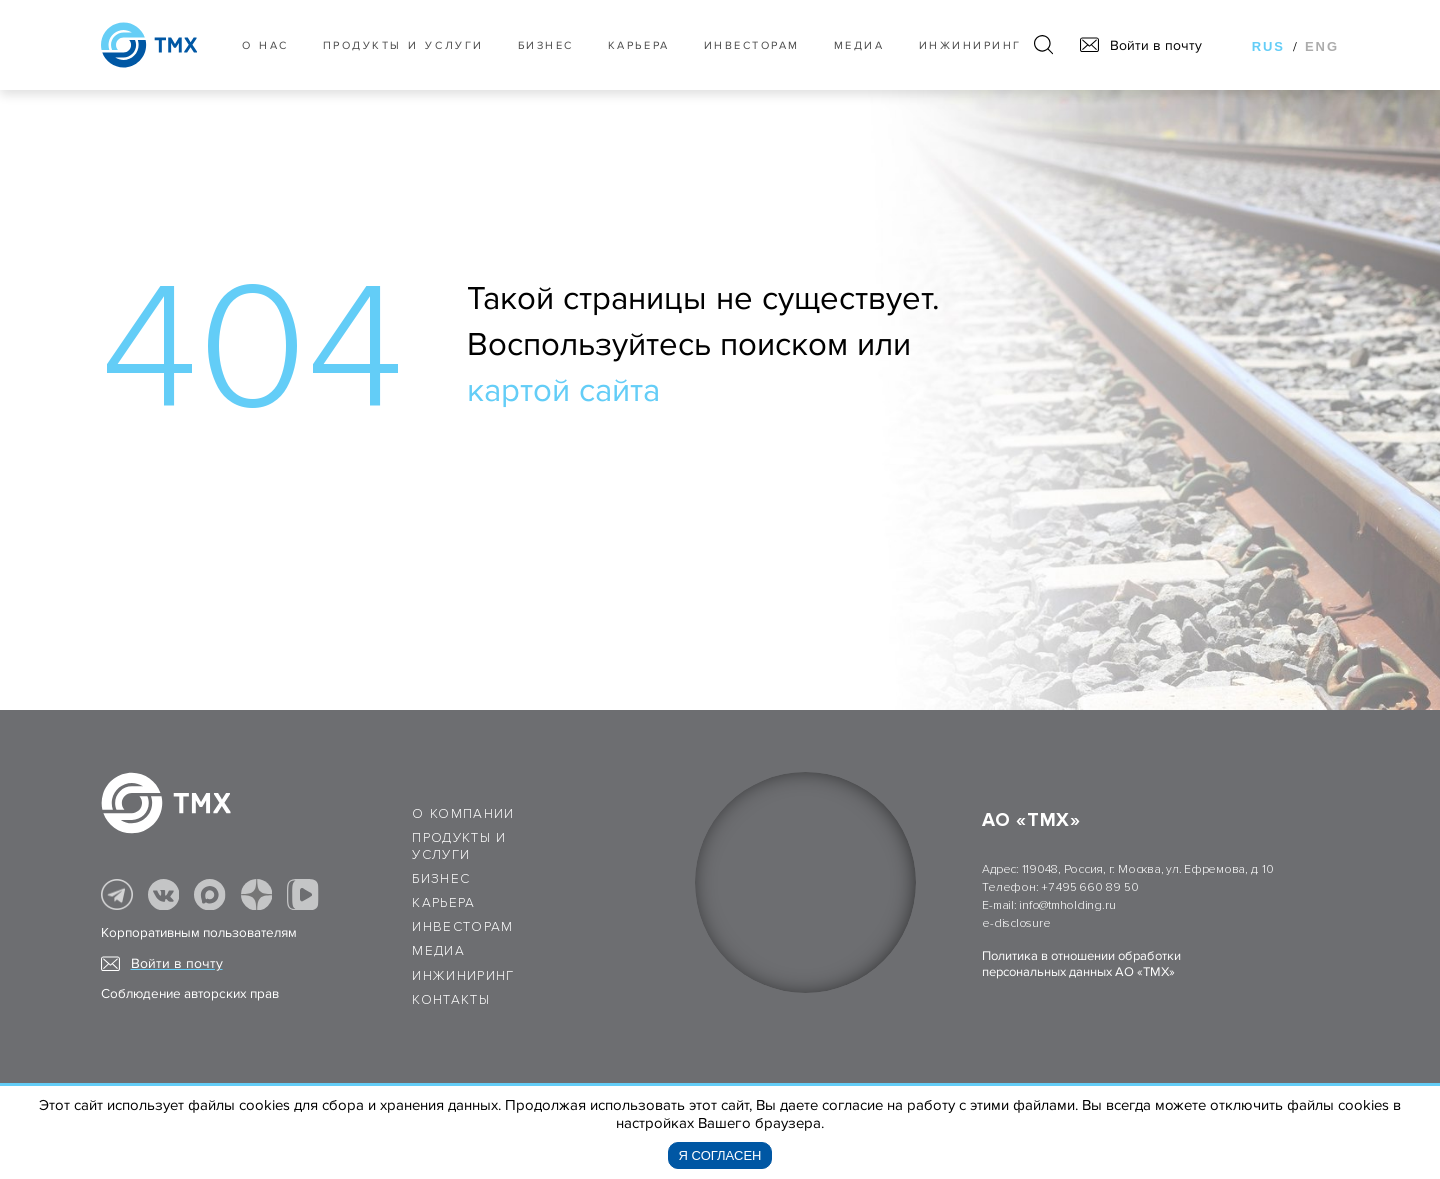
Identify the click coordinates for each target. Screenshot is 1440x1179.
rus (1268, 46)
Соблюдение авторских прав (190, 994)
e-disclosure (1016, 923)
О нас (265, 45)
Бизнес (441, 879)
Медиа (859, 45)
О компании (463, 814)
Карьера (639, 45)
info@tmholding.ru (1067, 905)
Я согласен (720, 1155)
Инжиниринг (970, 45)
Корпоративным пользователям (199, 933)
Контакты (451, 1000)
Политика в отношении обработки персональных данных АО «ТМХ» (1081, 964)
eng (1322, 46)
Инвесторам (752, 45)
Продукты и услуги (403, 45)
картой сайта (563, 391)
